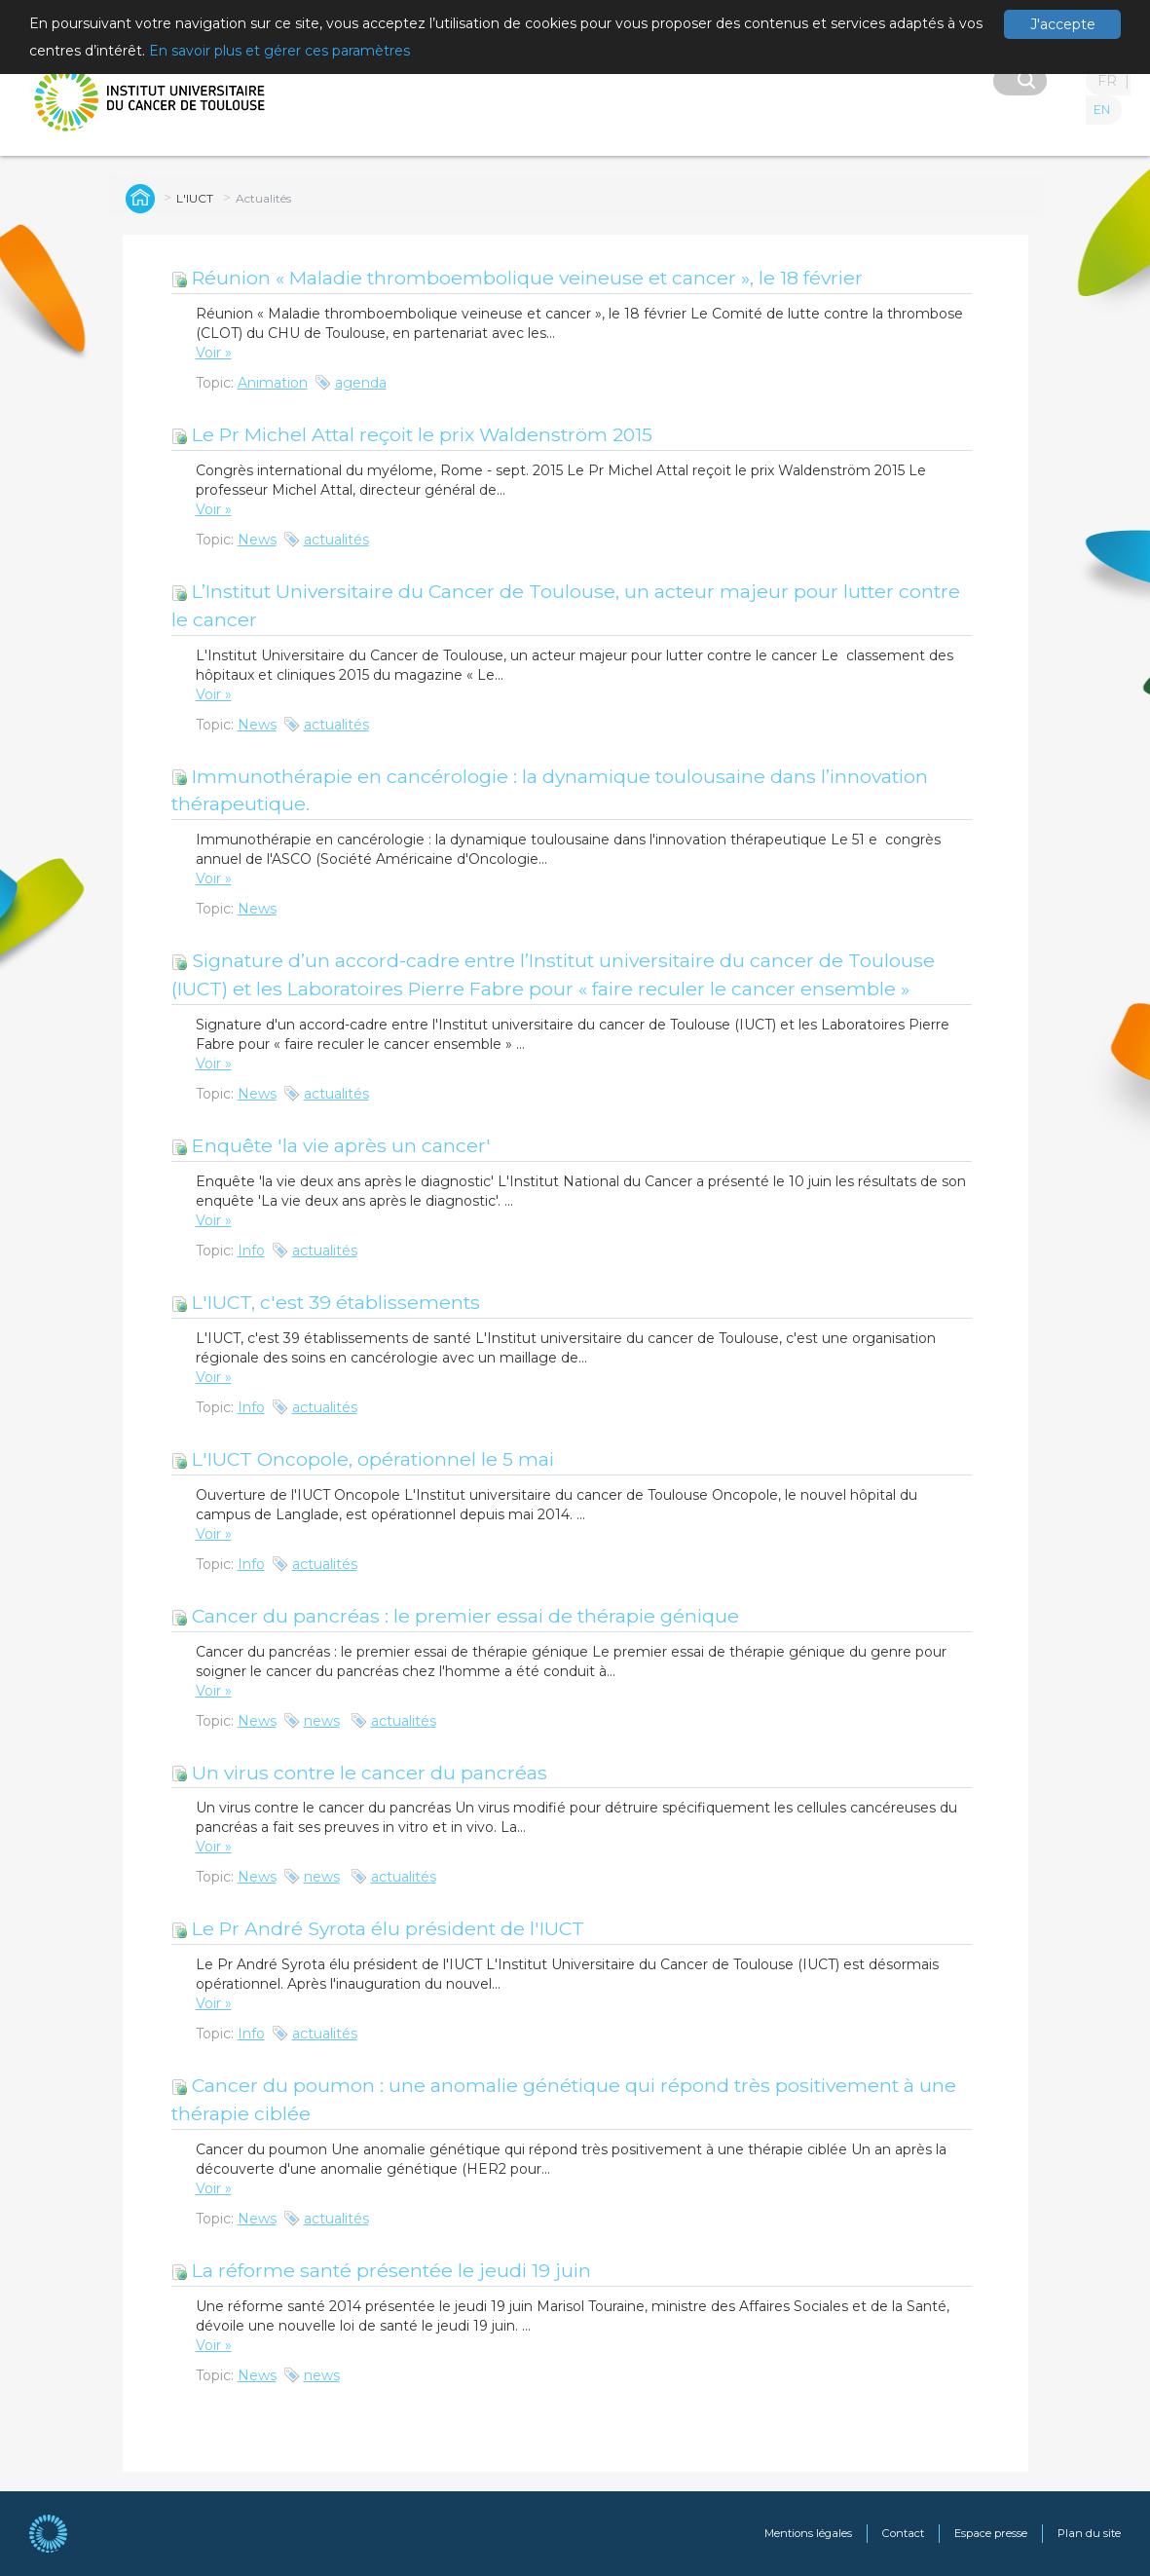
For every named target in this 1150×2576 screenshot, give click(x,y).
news (322, 1721)
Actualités (263, 198)
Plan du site (1089, 2533)
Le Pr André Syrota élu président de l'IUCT (377, 1928)
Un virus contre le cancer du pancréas (359, 1772)
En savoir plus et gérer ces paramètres (279, 50)
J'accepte (1062, 24)
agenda (361, 383)
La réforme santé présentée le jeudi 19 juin (381, 2270)
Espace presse (990, 2533)
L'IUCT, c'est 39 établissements (325, 1302)
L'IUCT (194, 198)
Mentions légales (808, 2533)
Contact (903, 2533)
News (257, 539)
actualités (336, 539)
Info (251, 1250)
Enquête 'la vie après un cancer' (331, 1145)
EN (1102, 109)
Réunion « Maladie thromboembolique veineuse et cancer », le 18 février (517, 277)
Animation (273, 383)
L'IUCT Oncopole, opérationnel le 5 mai (362, 1459)
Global (137, 197)
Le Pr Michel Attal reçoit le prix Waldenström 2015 (411, 434)
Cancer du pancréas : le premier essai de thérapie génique (455, 1615)
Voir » (214, 352)
